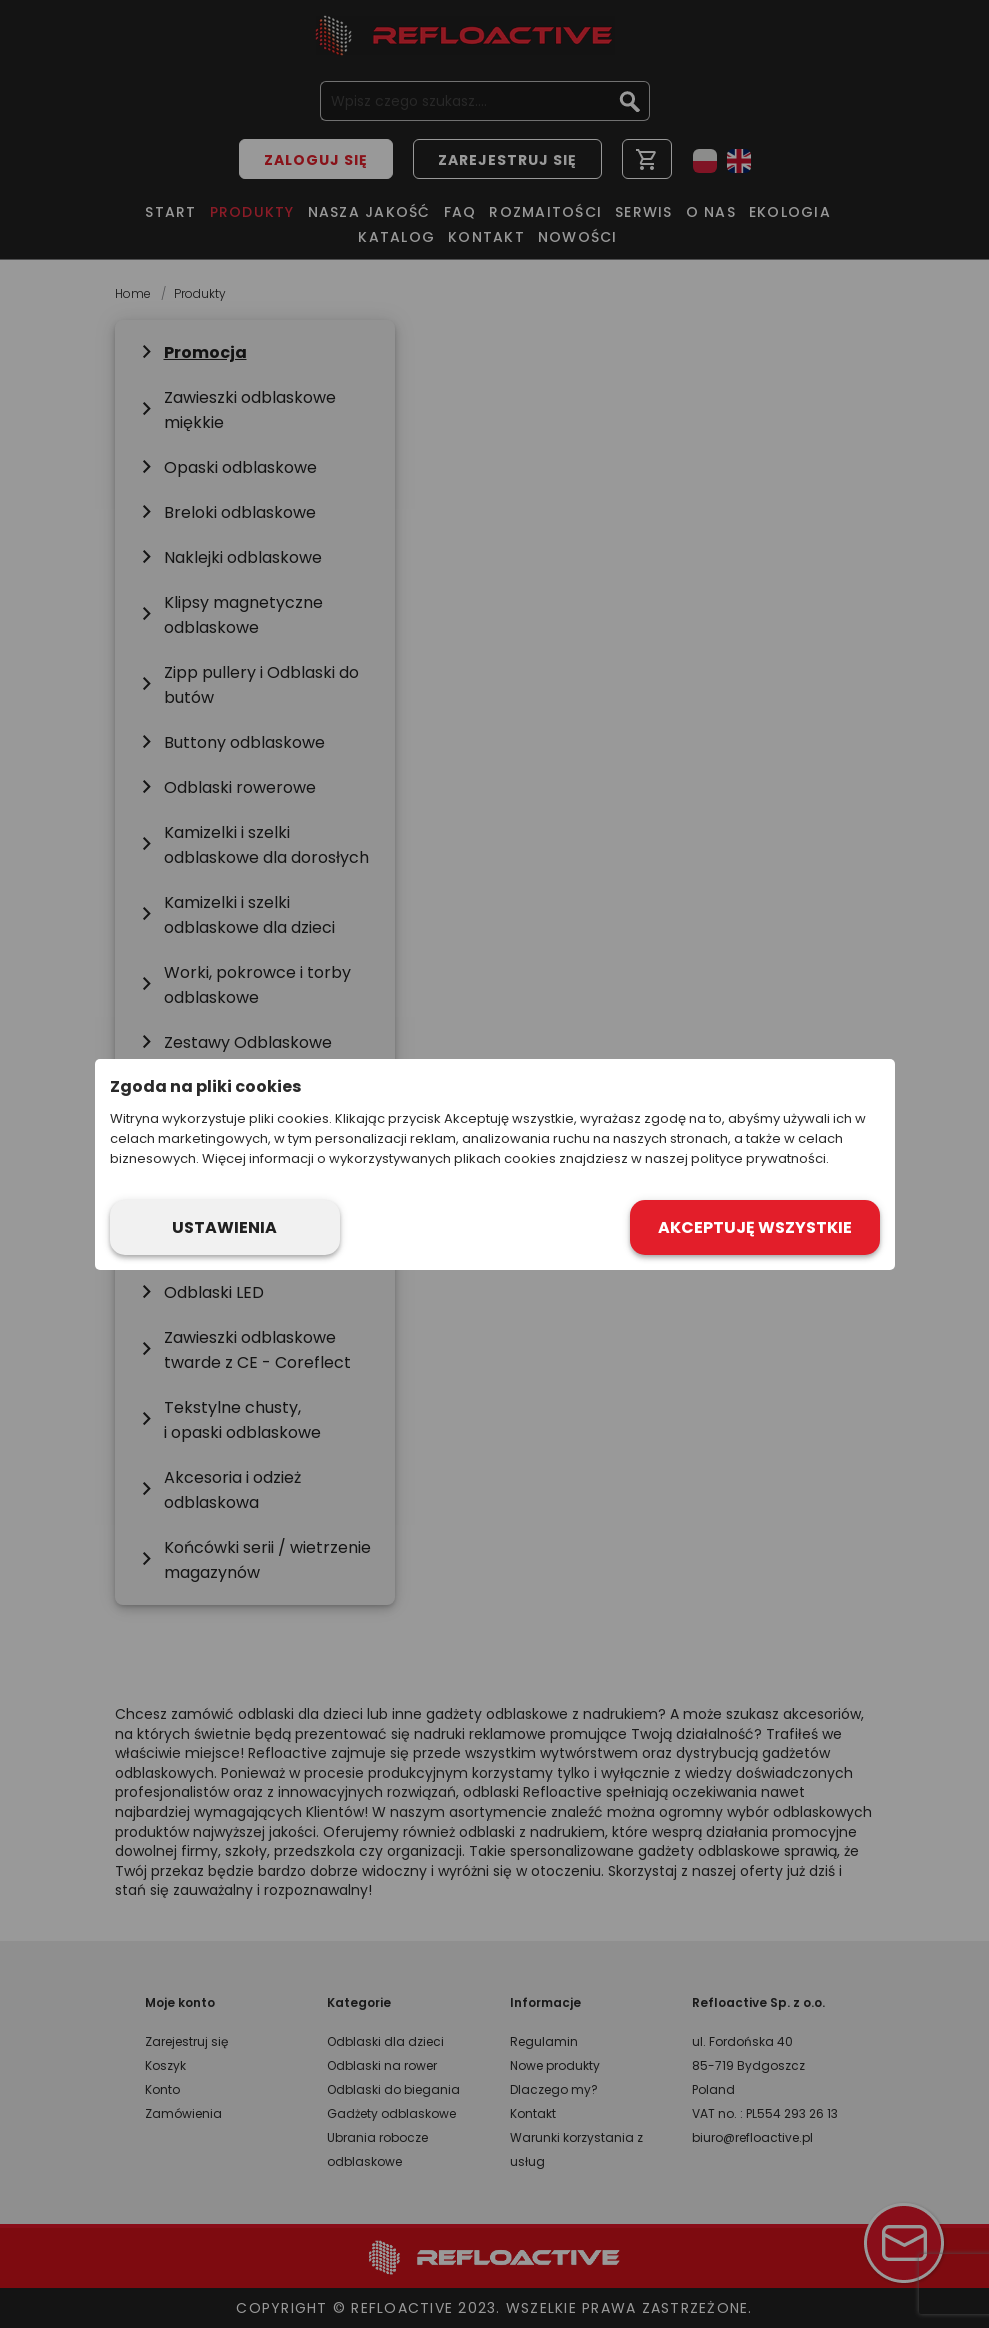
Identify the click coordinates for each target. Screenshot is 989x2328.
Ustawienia (224, 1227)
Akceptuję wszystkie (755, 1227)
